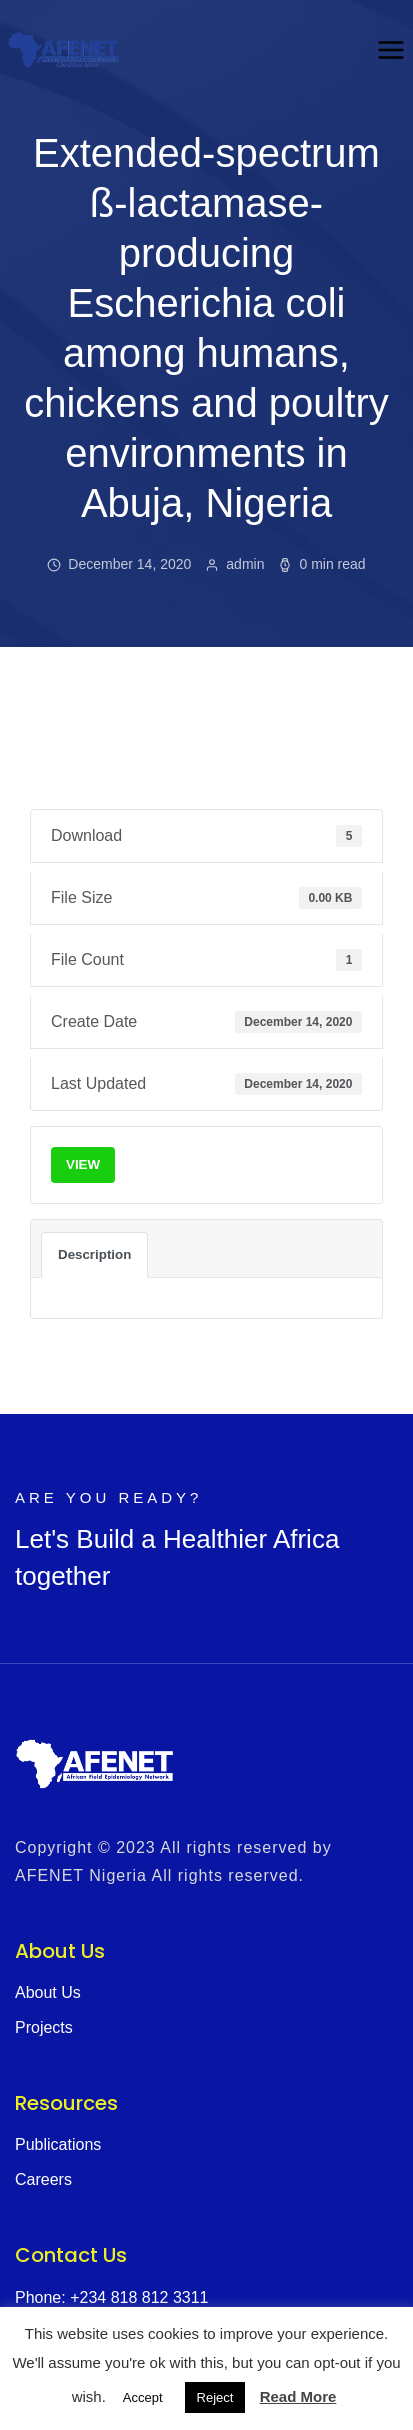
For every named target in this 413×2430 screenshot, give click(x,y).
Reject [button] (215, 2397)
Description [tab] (94, 1254)
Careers (43, 2179)
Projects (44, 2027)
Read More (298, 2396)
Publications (58, 2144)
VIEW (83, 1164)
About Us (48, 1992)
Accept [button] (143, 2397)
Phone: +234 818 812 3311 (112, 2297)
